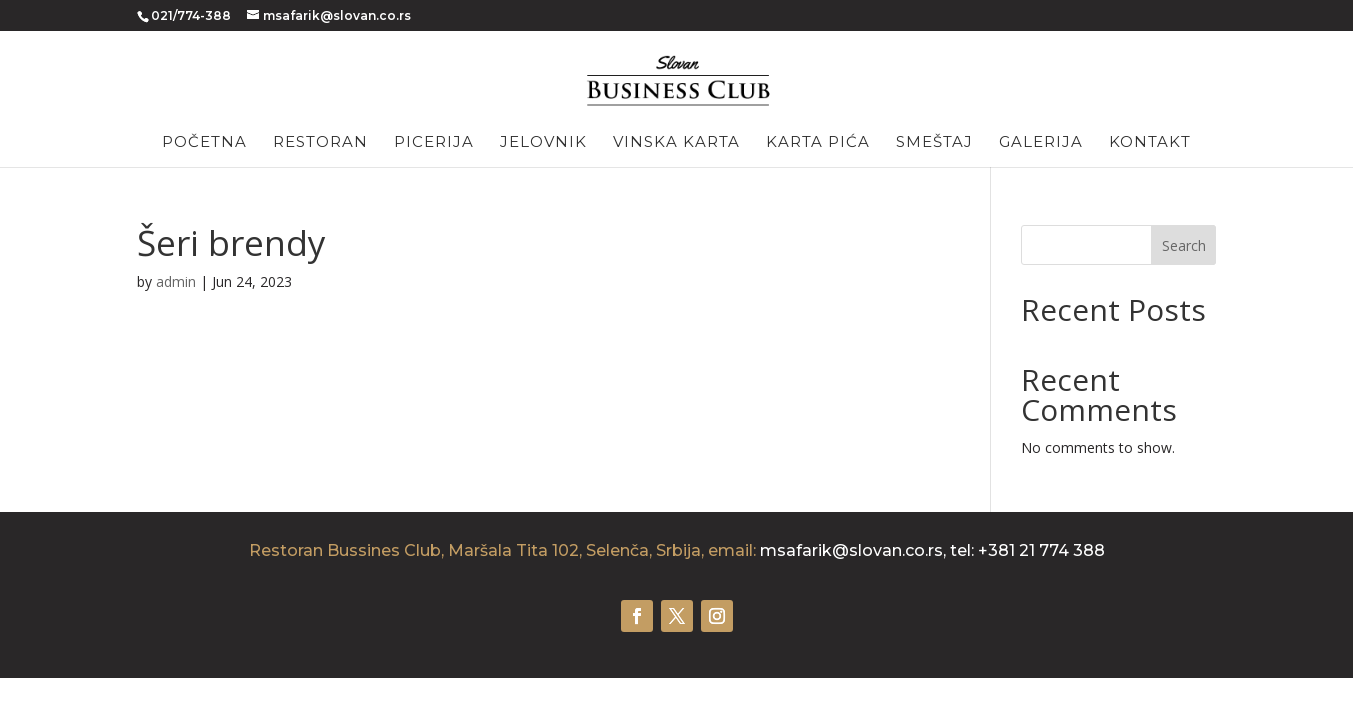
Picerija (434, 143)
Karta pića (818, 143)
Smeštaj (934, 143)
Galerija (1041, 143)
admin (176, 281)
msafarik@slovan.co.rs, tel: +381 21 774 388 (932, 550)
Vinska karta (676, 143)
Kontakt (1150, 143)
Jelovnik (543, 143)
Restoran (320, 143)
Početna (204, 143)
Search (1184, 245)
